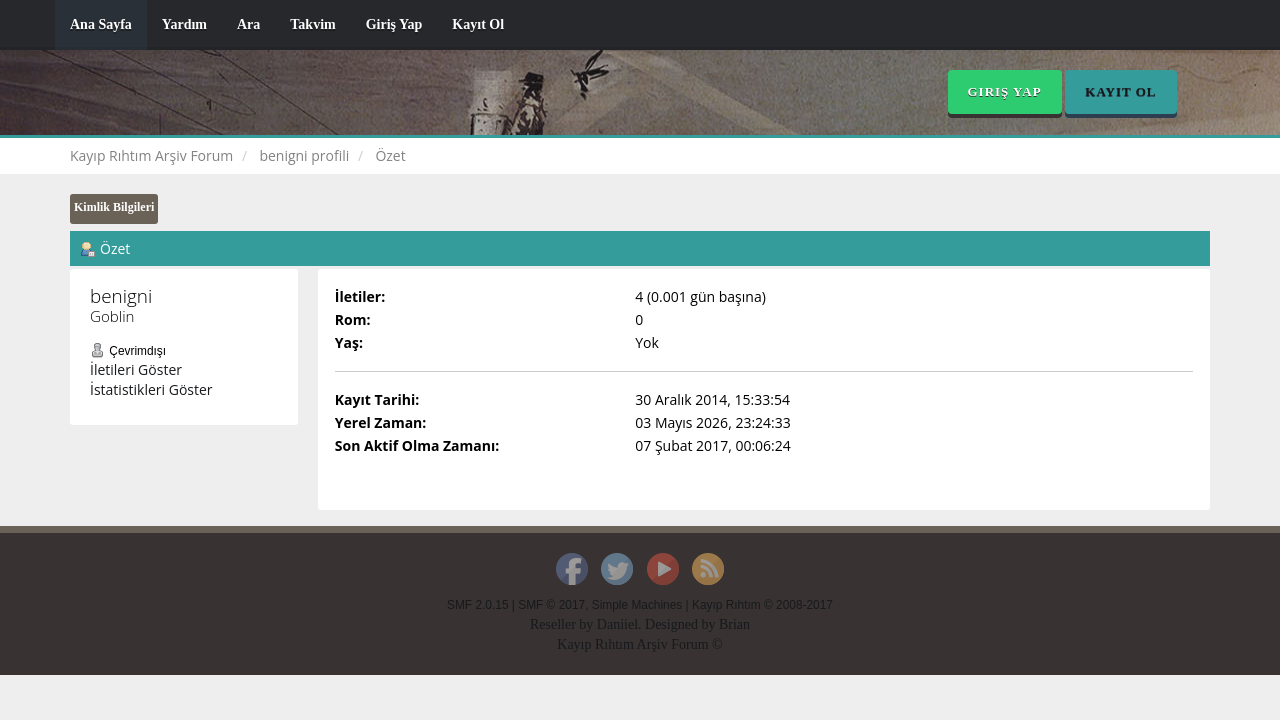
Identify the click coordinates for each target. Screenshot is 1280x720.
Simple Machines (637, 605)
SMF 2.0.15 (477, 605)
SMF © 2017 (551, 605)
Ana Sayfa (101, 24)
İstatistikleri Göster (151, 389)
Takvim (312, 24)
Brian (734, 624)
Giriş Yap (394, 24)
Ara (248, 24)
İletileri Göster (136, 369)
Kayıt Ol (478, 24)
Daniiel (617, 624)
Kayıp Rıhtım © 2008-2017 (762, 605)
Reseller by (563, 624)
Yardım (184, 24)
